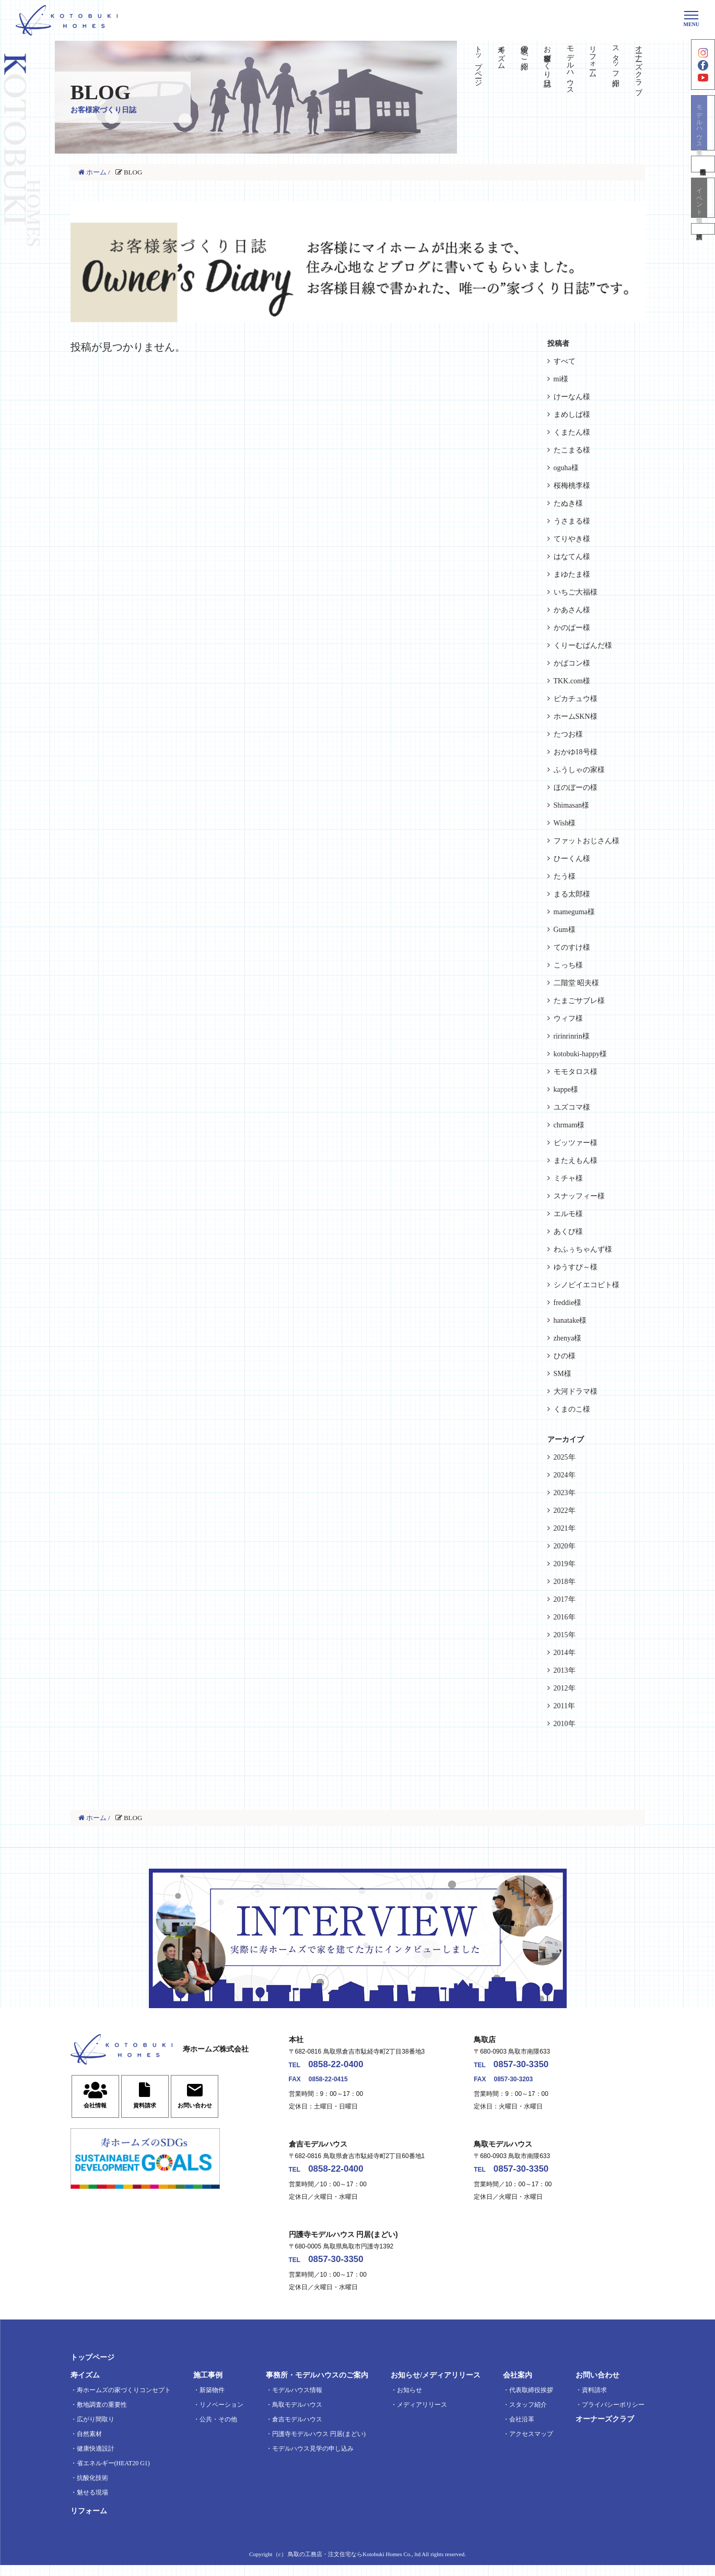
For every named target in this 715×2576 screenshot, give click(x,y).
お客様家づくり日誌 (547, 57)
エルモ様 (568, 1214)
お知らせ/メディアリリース (435, 2386)
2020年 (565, 1546)
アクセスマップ (531, 2445)
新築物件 (212, 2401)
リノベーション (221, 2415)
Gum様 (565, 930)
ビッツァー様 (575, 1143)
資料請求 (702, 255)
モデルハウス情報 (297, 2401)
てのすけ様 (572, 947)
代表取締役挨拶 (531, 2401)
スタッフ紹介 (616, 57)
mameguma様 (574, 912)
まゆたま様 (572, 574)
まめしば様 (572, 414)
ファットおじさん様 (586, 841)
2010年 (565, 1724)
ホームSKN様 (575, 716)
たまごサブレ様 (579, 1001)
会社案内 (517, 2386)
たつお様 (568, 734)
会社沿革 (521, 2430)
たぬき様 (568, 503)
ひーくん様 (572, 858)
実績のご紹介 (525, 49)
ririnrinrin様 (572, 1036)
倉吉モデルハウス (297, 2430)
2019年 (565, 1564)
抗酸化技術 (92, 2488)
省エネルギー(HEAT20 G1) (113, 2474)
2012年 (565, 1688)
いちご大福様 (575, 592)
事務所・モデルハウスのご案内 (317, 2386)
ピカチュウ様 (575, 699)
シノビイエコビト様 (586, 1285)
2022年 (565, 1510)
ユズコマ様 (572, 1107)
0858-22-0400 (347, 2067)
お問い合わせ (597, 2386)
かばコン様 (572, 663)
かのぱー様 (572, 628)
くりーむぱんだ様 (583, 645)
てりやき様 (572, 539)
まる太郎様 (572, 894)
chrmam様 (569, 1125)
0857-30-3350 (532, 2067)
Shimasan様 (571, 805)
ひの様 (565, 1356)
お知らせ (409, 2401)
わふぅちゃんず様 (583, 1249)
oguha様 (566, 468)
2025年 (565, 1457)
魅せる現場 (92, 2503)
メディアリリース (422, 2415)
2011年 (564, 1706)
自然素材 (89, 2445)
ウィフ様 (568, 1018)
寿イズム (502, 53)
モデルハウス (570, 66)
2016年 (565, 1617)
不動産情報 (702, 182)
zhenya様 (568, 1338)
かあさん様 (572, 610)
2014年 (565, 1653)
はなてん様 (572, 557)
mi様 (561, 379)
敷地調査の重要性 (102, 2415)
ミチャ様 (568, 1178)
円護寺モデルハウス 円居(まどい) (319, 2445)
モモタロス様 (575, 1072)
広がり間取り (95, 2430)
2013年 (565, 1670)
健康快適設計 (95, 2459)
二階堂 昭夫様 (577, 983)
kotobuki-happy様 (580, 1054)
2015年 (565, 1635)
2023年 (565, 1493)
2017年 (565, 1599)
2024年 (565, 1475)
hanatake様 (570, 1320)
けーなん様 (572, 397)
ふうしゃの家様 (579, 770)
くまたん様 (572, 432)
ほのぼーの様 (575, 787)
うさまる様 (572, 521)
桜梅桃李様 (572, 485)
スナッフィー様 (579, 1196)
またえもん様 (575, 1160)
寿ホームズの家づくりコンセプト (124, 2401)
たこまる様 (572, 450)
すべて (565, 361)
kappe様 (566, 1089)
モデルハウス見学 (703, 138)
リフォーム (593, 57)
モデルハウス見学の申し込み (313, 2459)
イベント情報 (703, 218)
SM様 (562, 1374)
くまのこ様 (572, 1409)
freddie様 (568, 1303)
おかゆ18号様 (575, 752)
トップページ (479, 62)
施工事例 (207, 2386)
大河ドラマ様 (575, 1391)
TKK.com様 (572, 681)
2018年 (565, 1582)
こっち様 (568, 965)
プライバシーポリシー (613, 2415)
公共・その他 (218, 2430)
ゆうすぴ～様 (575, 1267)
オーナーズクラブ (639, 66)
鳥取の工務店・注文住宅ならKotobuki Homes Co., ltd (354, 2565)
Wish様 (565, 823)
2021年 (565, 1528)
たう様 (565, 876)
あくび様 (568, 1231)
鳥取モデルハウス (297, 2415)
